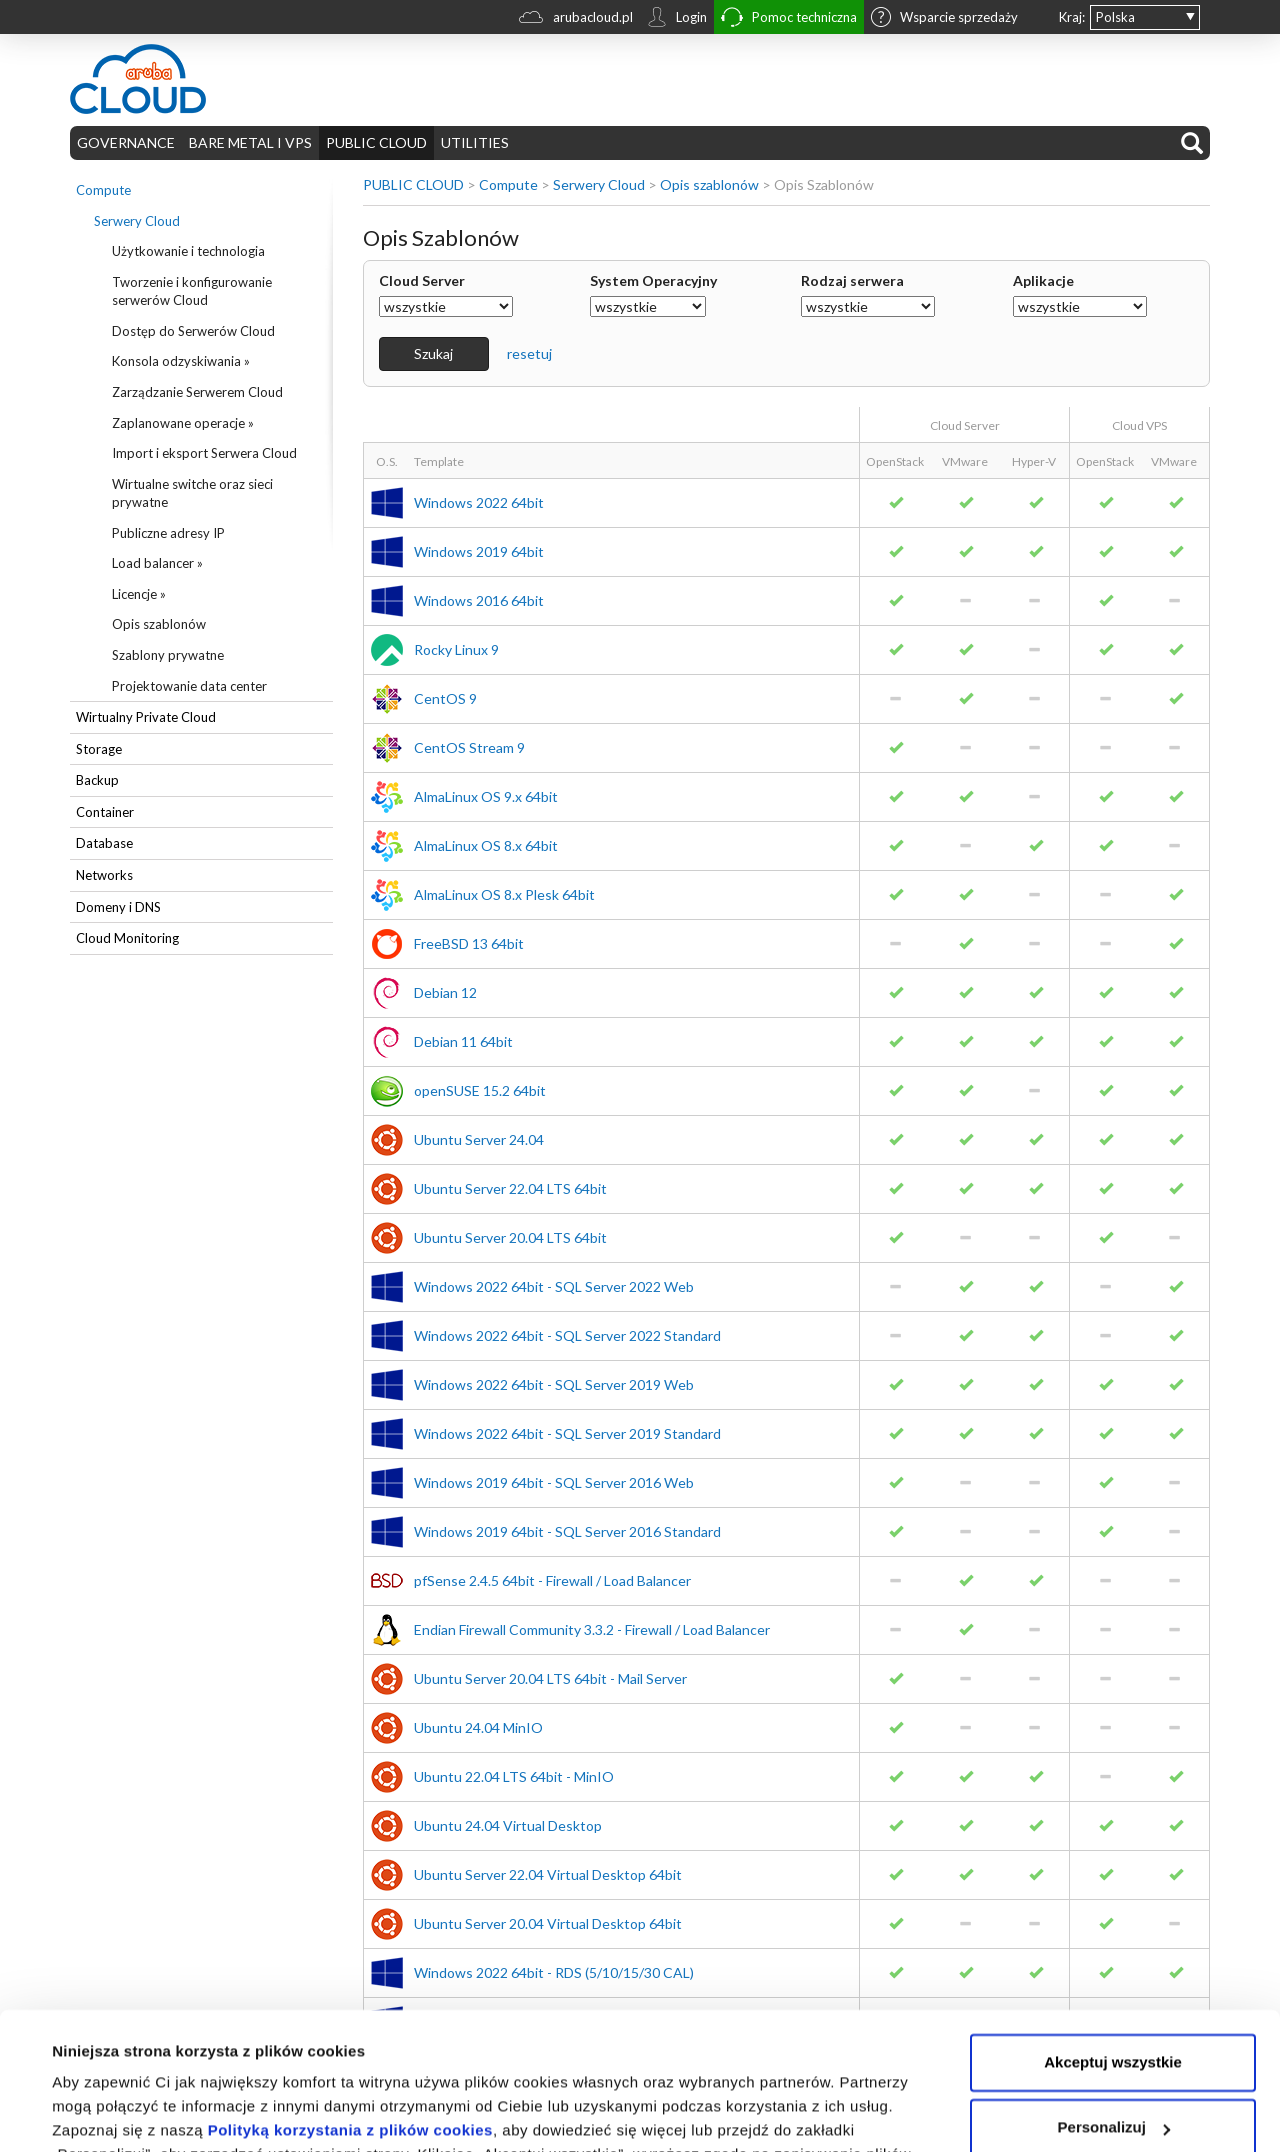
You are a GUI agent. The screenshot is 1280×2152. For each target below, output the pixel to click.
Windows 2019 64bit (479, 551)
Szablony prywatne (168, 655)
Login (677, 19)
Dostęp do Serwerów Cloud (193, 331)
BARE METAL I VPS (250, 142)
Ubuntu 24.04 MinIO (478, 1727)
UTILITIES (475, 142)
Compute (103, 190)
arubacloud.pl (576, 19)
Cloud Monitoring (127, 938)
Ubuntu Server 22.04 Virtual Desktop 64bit (548, 1874)
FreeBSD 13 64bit (469, 943)
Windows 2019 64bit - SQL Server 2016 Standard (567, 1531)
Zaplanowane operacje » (183, 423)
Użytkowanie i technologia (188, 251)
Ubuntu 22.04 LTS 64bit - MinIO (514, 1776)
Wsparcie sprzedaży (944, 19)
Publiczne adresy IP (168, 533)
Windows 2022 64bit (479, 502)
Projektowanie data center (189, 686)
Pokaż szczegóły (112, 2112)
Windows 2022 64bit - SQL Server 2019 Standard (567, 1433)
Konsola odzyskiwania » (181, 361)
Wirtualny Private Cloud (146, 717)
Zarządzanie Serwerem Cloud (197, 392)
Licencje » (139, 594)
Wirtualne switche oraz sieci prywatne (192, 493)
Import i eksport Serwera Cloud (204, 453)
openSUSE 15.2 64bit (480, 1090)
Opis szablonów (159, 624)
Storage (99, 749)
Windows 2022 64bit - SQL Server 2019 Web (554, 1384)
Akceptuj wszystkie (1113, 1941)
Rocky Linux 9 (456, 649)
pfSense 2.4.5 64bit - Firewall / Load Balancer (552, 1580)
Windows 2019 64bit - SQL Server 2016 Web (554, 1482)
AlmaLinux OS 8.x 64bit (486, 845)
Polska (1115, 17)
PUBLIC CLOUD (376, 142)
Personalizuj (1114, 2006)
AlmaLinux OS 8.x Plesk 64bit (504, 894)
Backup (97, 780)
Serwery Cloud (137, 221)
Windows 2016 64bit (479, 600)
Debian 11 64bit (463, 1041)
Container (105, 812)
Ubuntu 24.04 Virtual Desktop (508, 1825)
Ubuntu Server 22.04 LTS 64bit (510, 1188)
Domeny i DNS (118, 907)
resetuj (529, 353)
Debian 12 (445, 992)
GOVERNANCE (126, 142)
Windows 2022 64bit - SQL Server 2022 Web (554, 1286)
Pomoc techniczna (789, 19)
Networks (104, 875)
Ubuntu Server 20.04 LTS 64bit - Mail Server (550, 1678)
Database (104, 843)
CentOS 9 (445, 698)
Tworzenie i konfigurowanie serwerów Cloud (192, 291)
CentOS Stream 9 (469, 747)
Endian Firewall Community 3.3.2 (592, 1629)
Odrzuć (1113, 2072)
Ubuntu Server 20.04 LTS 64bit (510, 1237)
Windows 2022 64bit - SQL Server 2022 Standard (567, 1335)
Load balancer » (157, 563)
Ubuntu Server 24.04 (479, 1139)
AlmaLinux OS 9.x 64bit (486, 796)
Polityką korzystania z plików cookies (350, 2009)
